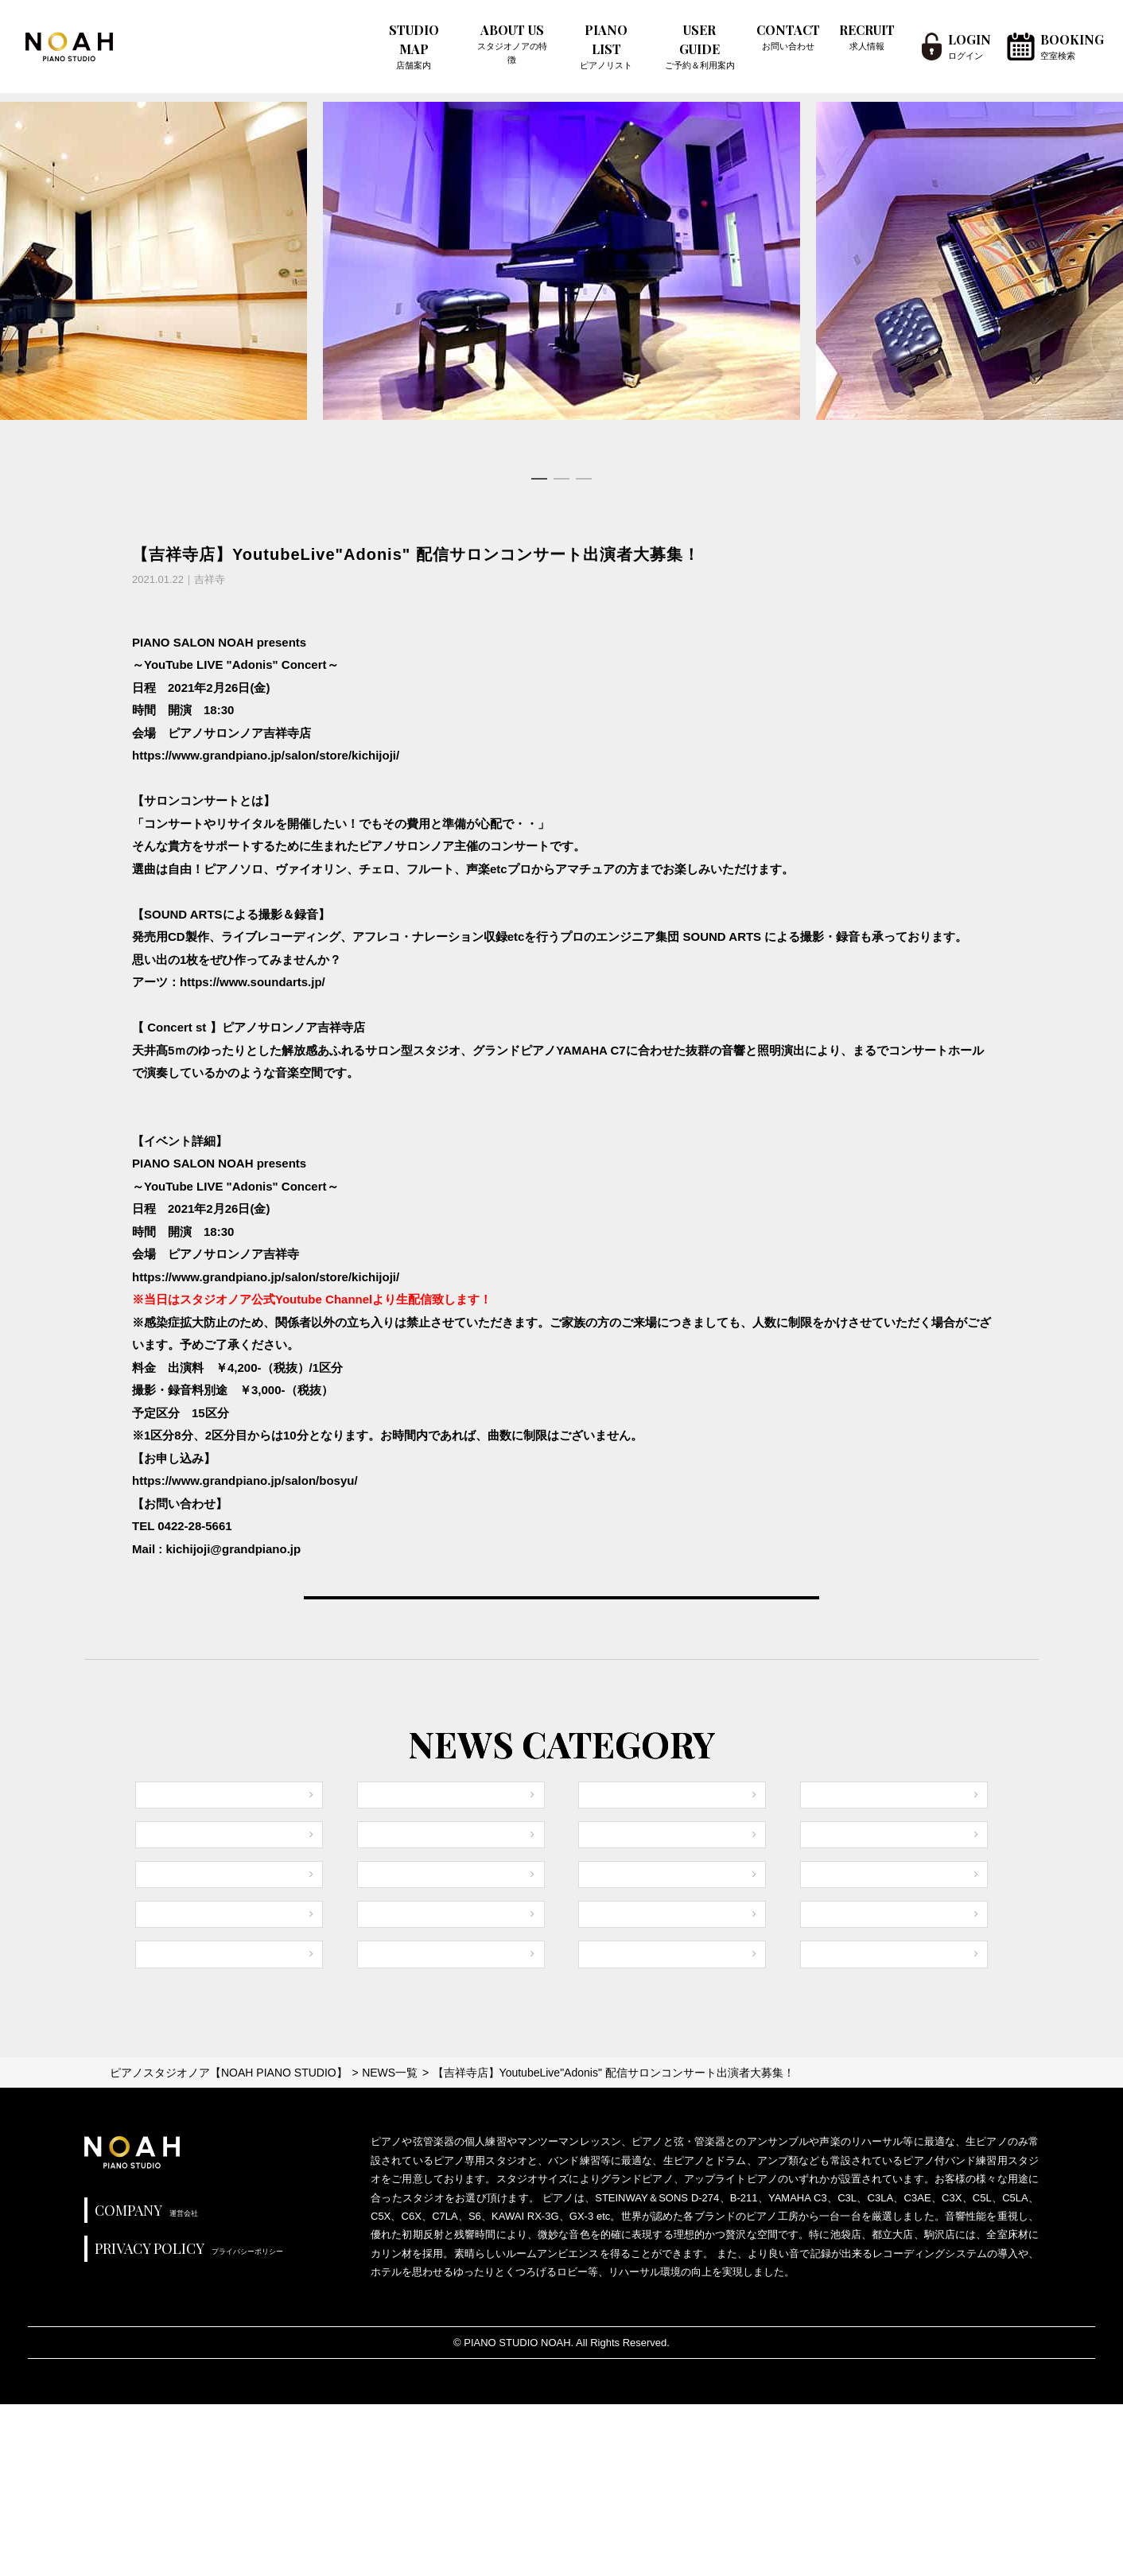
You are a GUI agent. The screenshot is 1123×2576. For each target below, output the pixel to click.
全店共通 (172, 1886)
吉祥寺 (610, 2001)
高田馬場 (172, 2116)
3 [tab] (584, 479)
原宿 (382, 1886)
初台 (604, 2116)
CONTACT (788, 37)
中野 (825, 1886)
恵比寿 (831, 1943)
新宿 (604, 1886)
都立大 (388, 2001)
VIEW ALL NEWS (561, 1639)
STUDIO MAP (414, 46)
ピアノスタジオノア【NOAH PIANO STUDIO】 (229, 2243)
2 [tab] (561, 479)
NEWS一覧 (390, 2243)
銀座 (825, 2058)
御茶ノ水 (172, 1943)
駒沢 (382, 2058)
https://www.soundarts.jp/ (252, 982)
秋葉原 (610, 2058)
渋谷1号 (392, 1943)
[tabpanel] (561, 261)
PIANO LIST (606, 46)
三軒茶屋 (837, 2116)
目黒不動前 (621, 1943)
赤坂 (382, 2116)
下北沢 (167, 2058)
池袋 (161, 2001)
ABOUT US (511, 43)
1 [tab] (539, 479)
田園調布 (837, 2001)
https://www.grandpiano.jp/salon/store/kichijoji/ (265, 755)
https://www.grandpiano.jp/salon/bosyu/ (245, 1480)
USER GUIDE (700, 46)
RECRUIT (867, 37)
